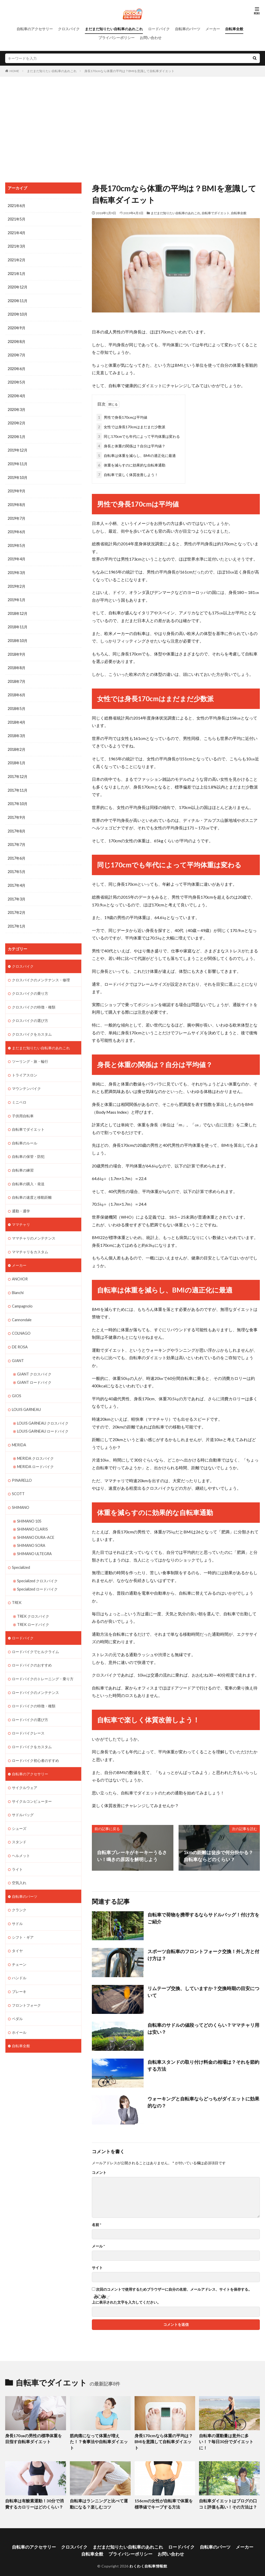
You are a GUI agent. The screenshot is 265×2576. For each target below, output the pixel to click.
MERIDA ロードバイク (35, 1452)
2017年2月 (16, 904)
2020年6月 (16, 367)
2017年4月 (16, 877)
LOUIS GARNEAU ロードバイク (43, 1417)
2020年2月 (16, 420)
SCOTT (18, 1479)
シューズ (19, 1809)
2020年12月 (17, 286)
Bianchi (18, 1280)
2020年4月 (16, 394)
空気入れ (19, 1863)
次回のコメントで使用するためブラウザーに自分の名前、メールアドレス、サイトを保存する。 (174, 2288)
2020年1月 (16, 434)
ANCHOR (20, 1267)
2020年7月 (16, 353)
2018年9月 (16, 649)
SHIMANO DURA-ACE (35, 1522)
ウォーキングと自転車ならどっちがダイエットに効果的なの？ (203, 2101)
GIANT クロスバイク (34, 1361)
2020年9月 (16, 326)
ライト (17, 1849)
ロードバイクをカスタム (32, 1728)
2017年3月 (16, 891)
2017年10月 (17, 797)
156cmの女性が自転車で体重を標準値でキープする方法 (164, 2496)
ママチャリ (21, 1213)
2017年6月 (16, 851)
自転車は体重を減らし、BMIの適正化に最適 (136, 454)
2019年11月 (17, 461)
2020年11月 (17, 299)
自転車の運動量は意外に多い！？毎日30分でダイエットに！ (228, 2437)
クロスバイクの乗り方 (30, 984)
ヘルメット (21, 1836)
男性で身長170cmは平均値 (122, 416)
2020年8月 (16, 340)
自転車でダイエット (216, 213)
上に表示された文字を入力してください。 (126, 2301)
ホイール (19, 2011)
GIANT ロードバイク (34, 1369)
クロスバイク (69, 29)
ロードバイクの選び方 (30, 1702)
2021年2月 (16, 259)
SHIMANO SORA (31, 1530)
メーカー (212, 29)
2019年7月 (16, 515)
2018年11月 (17, 622)
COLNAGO (21, 1320)
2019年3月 (16, 568)
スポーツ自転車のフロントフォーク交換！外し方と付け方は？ (203, 1953)
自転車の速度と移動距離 (32, 1186)
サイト (97, 2266)
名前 (96, 2224)
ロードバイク (159, 29)
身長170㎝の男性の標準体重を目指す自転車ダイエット (34, 2437)
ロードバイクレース (28, 1715)
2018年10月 (17, 635)
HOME (14, 71)
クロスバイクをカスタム (32, 1025)
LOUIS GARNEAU (26, 1396)
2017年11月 (17, 783)
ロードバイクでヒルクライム (35, 1634)
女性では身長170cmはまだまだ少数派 (131, 425)
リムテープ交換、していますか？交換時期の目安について (203, 1990)
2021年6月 (16, 205)
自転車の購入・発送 (28, 1173)
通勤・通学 (21, 1199)
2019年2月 (16, 582)
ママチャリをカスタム (30, 1240)
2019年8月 (16, 501)
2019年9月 (16, 488)
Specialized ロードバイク (37, 1573)
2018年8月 (16, 662)
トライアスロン (24, 1065)
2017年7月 (16, 837)
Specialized (21, 1551)
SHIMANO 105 (29, 1506)
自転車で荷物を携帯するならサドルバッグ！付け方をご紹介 (203, 1917)
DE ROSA (19, 1334)
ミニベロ (19, 1092)
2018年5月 (16, 703)
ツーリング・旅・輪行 (30, 1052)
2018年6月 (16, 689)
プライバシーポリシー (116, 37)
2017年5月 (16, 864)
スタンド (19, 1823)
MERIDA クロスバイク (35, 1444)
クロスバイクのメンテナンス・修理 (41, 971)
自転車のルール (24, 1132)
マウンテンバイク (26, 1078)
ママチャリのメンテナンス (33, 1226)
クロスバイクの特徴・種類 (33, 998)
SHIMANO (20, 1492)
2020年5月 (16, 380)
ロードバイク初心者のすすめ (35, 1742)
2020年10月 (17, 313)
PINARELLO (22, 1465)
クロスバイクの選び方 (30, 1011)
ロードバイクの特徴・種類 (33, 1688)
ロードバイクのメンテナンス (35, 1675)
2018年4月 (16, 716)
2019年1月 (16, 595)
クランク (19, 1890)
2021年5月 (16, 219)
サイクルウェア (24, 1769)
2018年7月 (16, 676)
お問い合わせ (150, 37)
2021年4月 (16, 232)
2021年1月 (16, 273)
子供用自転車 (23, 1105)
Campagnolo (22, 1293)
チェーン (19, 1943)
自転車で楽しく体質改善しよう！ (127, 473)
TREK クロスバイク (33, 1599)
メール (98, 2245)
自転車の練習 (23, 1159)
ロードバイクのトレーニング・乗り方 (42, 1661)
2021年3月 (16, 246)
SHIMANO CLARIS (32, 1514)
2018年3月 (16, 730)
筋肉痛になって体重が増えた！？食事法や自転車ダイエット (99, 2437)
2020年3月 (16, 407)
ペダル (17, 1997)
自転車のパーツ (187, 29)
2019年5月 (16, 541)
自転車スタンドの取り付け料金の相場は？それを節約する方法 (203, 2064)
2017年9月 (16, 810)
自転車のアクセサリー (35, 29)
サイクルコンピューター (32, 1782)
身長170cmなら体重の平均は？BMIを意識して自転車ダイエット (129, 71)
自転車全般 (234, 29)
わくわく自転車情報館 (148, 2557)
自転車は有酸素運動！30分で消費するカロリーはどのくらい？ (34, 2496)
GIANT (18, 1347)
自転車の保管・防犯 (28, 1146)
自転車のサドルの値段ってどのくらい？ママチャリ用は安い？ (203, 2027)
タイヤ (17, 1930)
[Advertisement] (132, 128)
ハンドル (19, 1957)
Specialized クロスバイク (37, 1565)
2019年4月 (16, 555)
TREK (16, 1586)
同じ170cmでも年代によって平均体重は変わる (138, 435)
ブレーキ (19, 1970)
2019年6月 (16, 528)
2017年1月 (16, 918)
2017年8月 (16, 824)
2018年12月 (17, 609)
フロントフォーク (26, 1984)
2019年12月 (17, 447)
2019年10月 (17, 474)
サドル (17, 1903)
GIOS (16, 1382)
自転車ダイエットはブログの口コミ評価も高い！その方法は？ (228, 2496)
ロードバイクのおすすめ (32, 1648)
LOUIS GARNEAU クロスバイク (43, 1409)
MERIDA (19, 1430)
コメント (99, 2171)
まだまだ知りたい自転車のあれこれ (114, 29)
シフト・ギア (23, 1917)
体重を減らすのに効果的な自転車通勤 (131, 464)
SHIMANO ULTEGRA (34, 1538)
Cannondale (21, 1307)
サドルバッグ (23, 1796)
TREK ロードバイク (33, 1608)
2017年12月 (17, 770)
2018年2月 (16, 743)
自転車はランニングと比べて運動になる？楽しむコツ (99, 2496)
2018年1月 (16, 756)
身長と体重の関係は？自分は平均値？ (131, 444)
